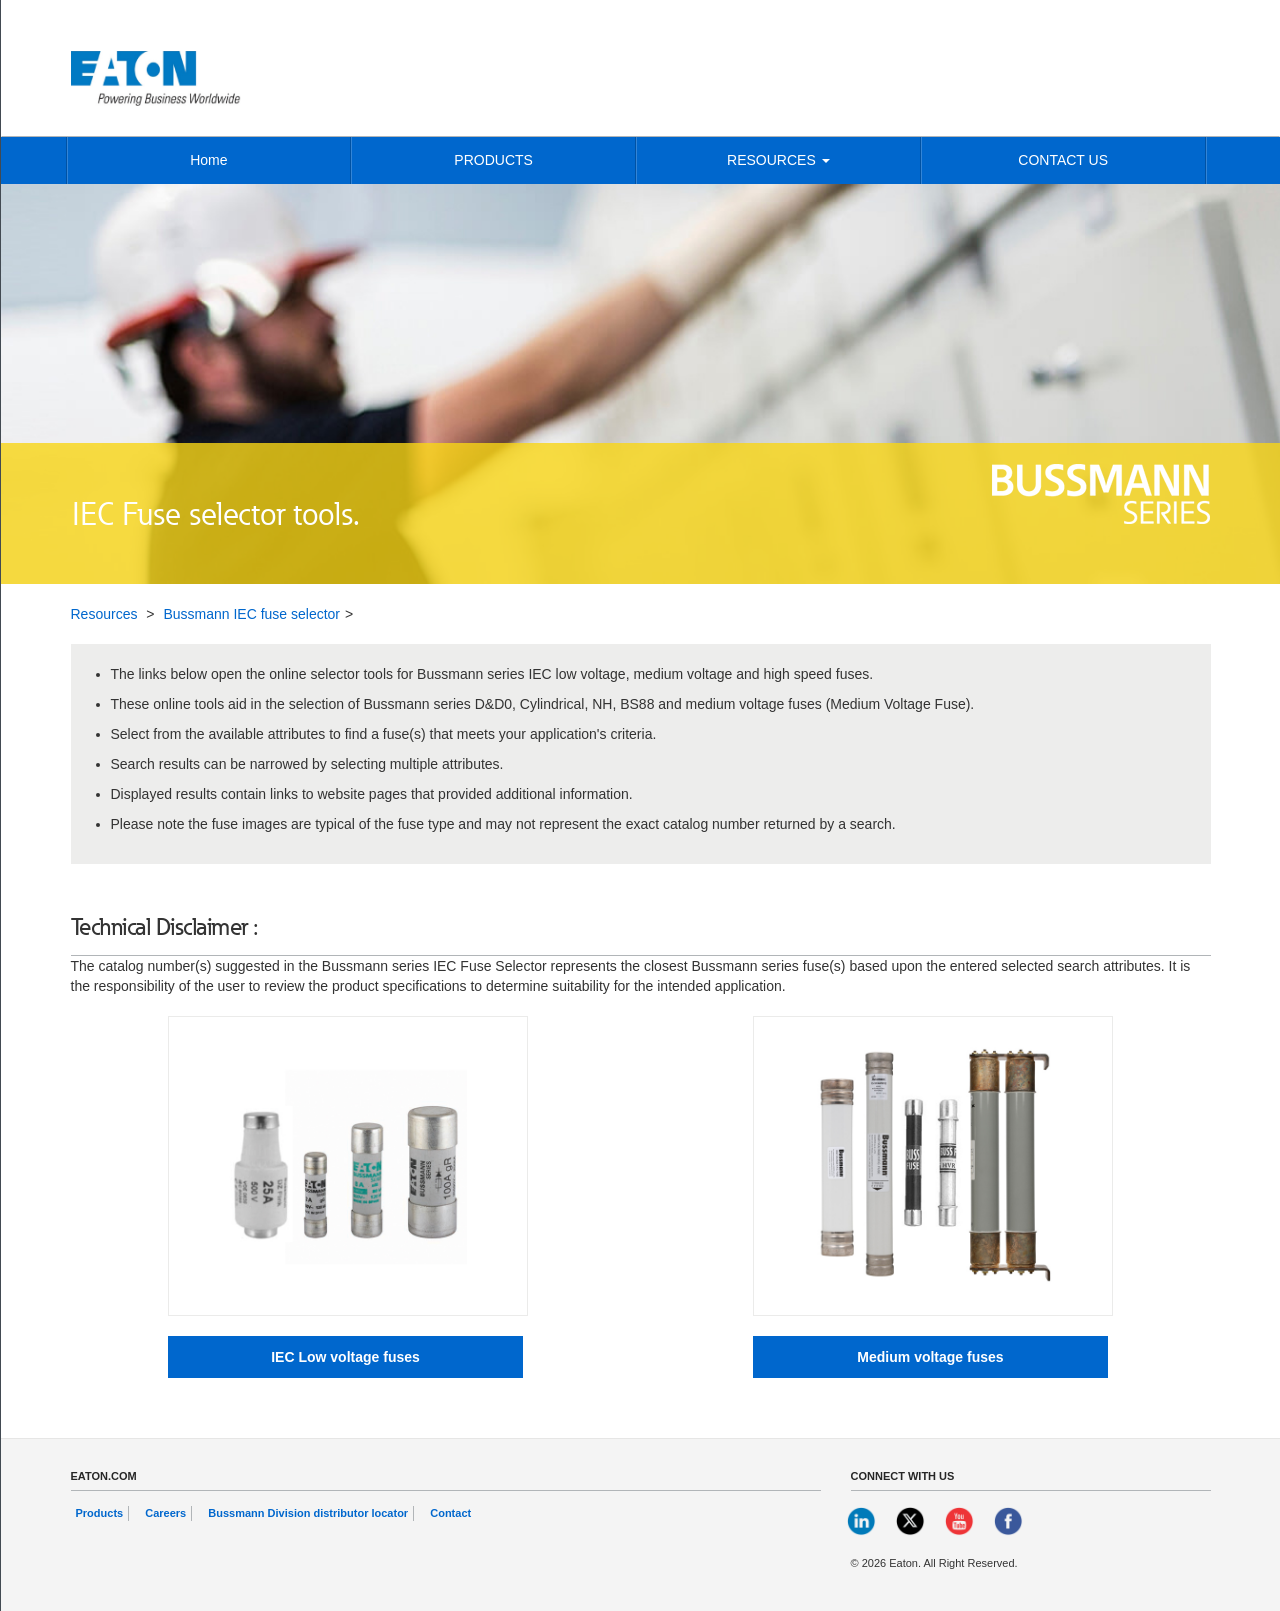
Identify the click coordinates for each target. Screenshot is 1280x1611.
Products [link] (100, 1513)
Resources (104, 614)
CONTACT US (1063, 160)
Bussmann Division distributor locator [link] (308, 1513)
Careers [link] (165, 1513)
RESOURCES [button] (778, 160)
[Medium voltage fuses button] (930, 1357)
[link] (862, 1520)
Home (208, 160)
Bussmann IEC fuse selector (251, 614)
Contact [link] (450, 1513)
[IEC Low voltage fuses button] (345, 1357)
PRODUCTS (493, 160)
